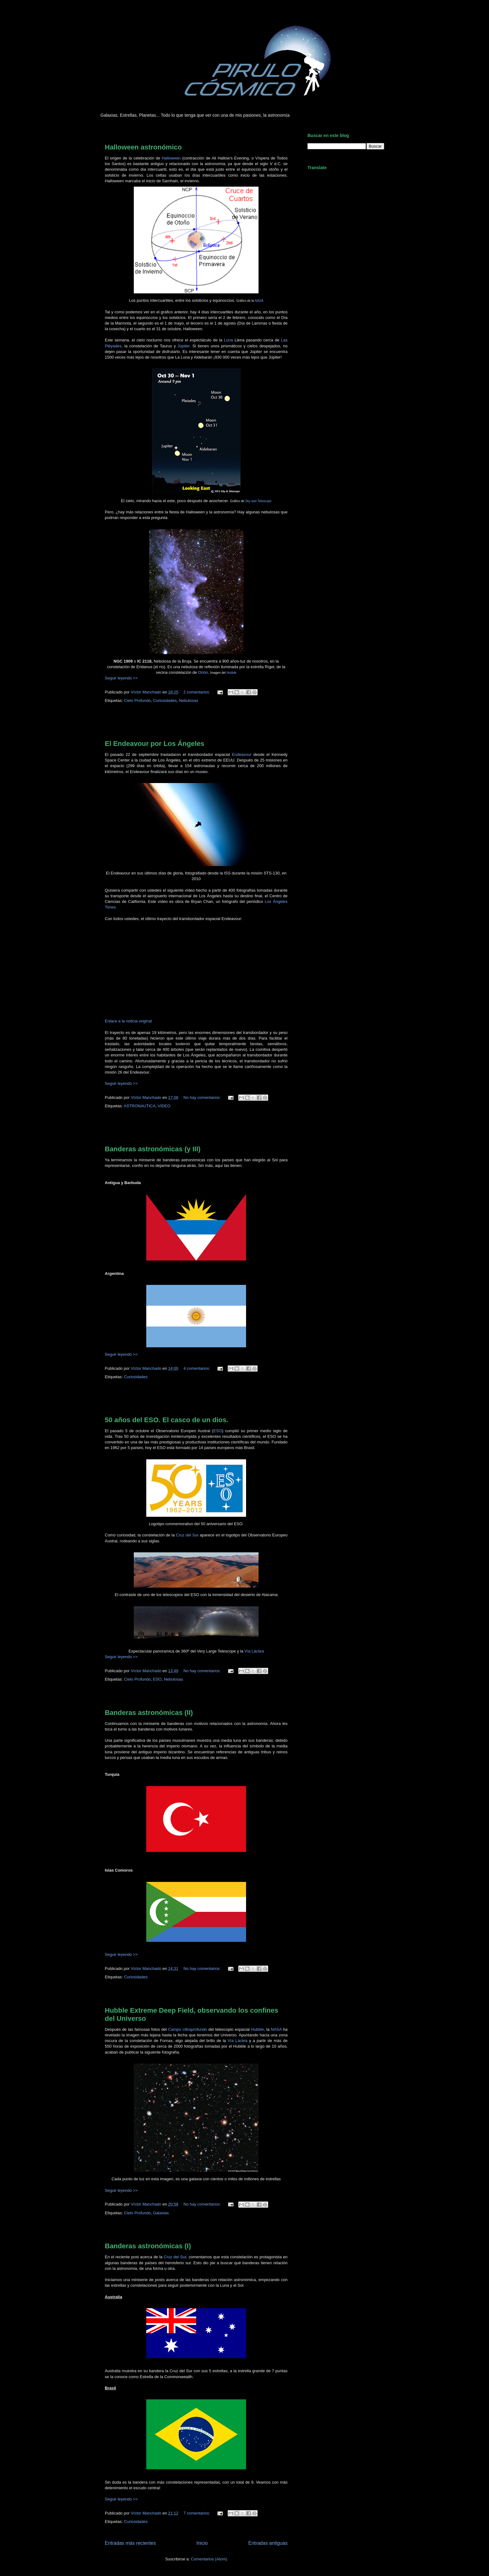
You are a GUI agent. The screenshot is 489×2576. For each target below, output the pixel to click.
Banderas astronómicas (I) (148, 2246)
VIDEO (164, 1106)
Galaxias (161, 2213)
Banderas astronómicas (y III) (153, 1149)
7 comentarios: (197, 2513)
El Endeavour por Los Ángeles (154, 743)
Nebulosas (188, 700)
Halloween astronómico (143, 147)
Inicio (202, 2543)
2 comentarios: (197, 692)
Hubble (257, 2029)
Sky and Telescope (258, 501)
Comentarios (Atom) (209, 2559)
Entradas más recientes (130, 2543)
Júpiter (183, 346)
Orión (203, 672)
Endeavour (241, 754)
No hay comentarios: (202, 1097)
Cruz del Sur (187, 1535)
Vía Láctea (254, 1651)
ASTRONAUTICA (140, 1106)
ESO (217, 1430)
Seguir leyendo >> (121, 678)
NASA (259, 300)
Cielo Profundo (137, 700)
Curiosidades (165, 700)
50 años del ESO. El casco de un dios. (166, 1420)
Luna (228, 340)
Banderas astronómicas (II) (149, 1713)
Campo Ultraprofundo (187, 2029)
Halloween (171, 158)
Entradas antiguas (268, 2543)
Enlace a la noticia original (128, 1021)
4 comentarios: (197, 1368)
